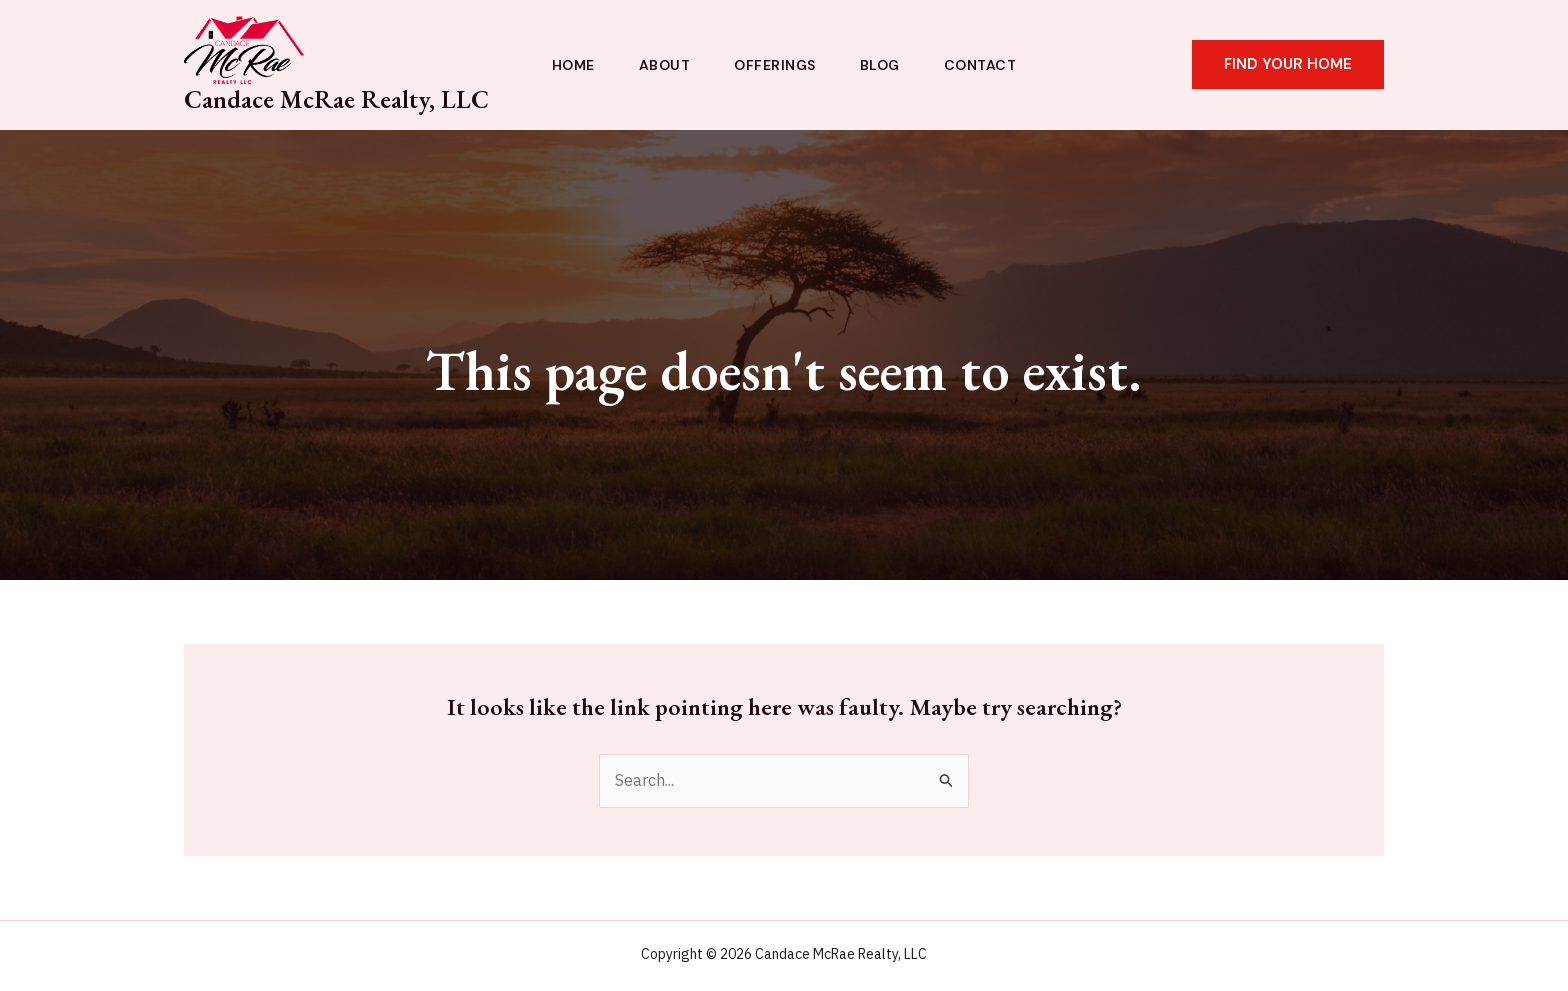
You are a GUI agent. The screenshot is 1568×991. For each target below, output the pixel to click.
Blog (880, 65)
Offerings (775, 65)
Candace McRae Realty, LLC (336, 99)
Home (573, 65)
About (665, 65)
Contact (980, 65)
